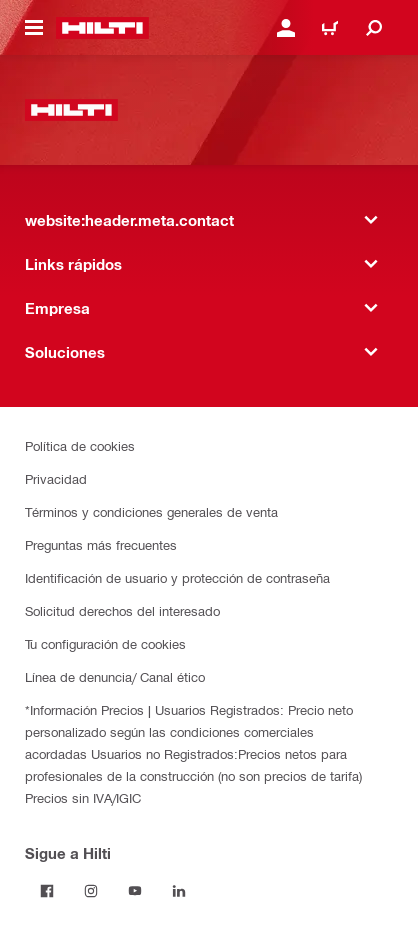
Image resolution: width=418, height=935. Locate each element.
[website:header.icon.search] (374, 28)
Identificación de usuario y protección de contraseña (177, 577)
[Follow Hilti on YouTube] (135, 891)
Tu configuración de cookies (105, 643)
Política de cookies (80, 445)
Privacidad (56, 478)
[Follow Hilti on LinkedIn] (179, 891)
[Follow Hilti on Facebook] (47, 891)
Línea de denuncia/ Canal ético (115, 676)
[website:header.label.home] (102, 28)
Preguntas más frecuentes (101, 544)
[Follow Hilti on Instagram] (91, 891)
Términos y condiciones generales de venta (151, 511)
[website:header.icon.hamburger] (34, 28)
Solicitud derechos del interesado (122, 610)
